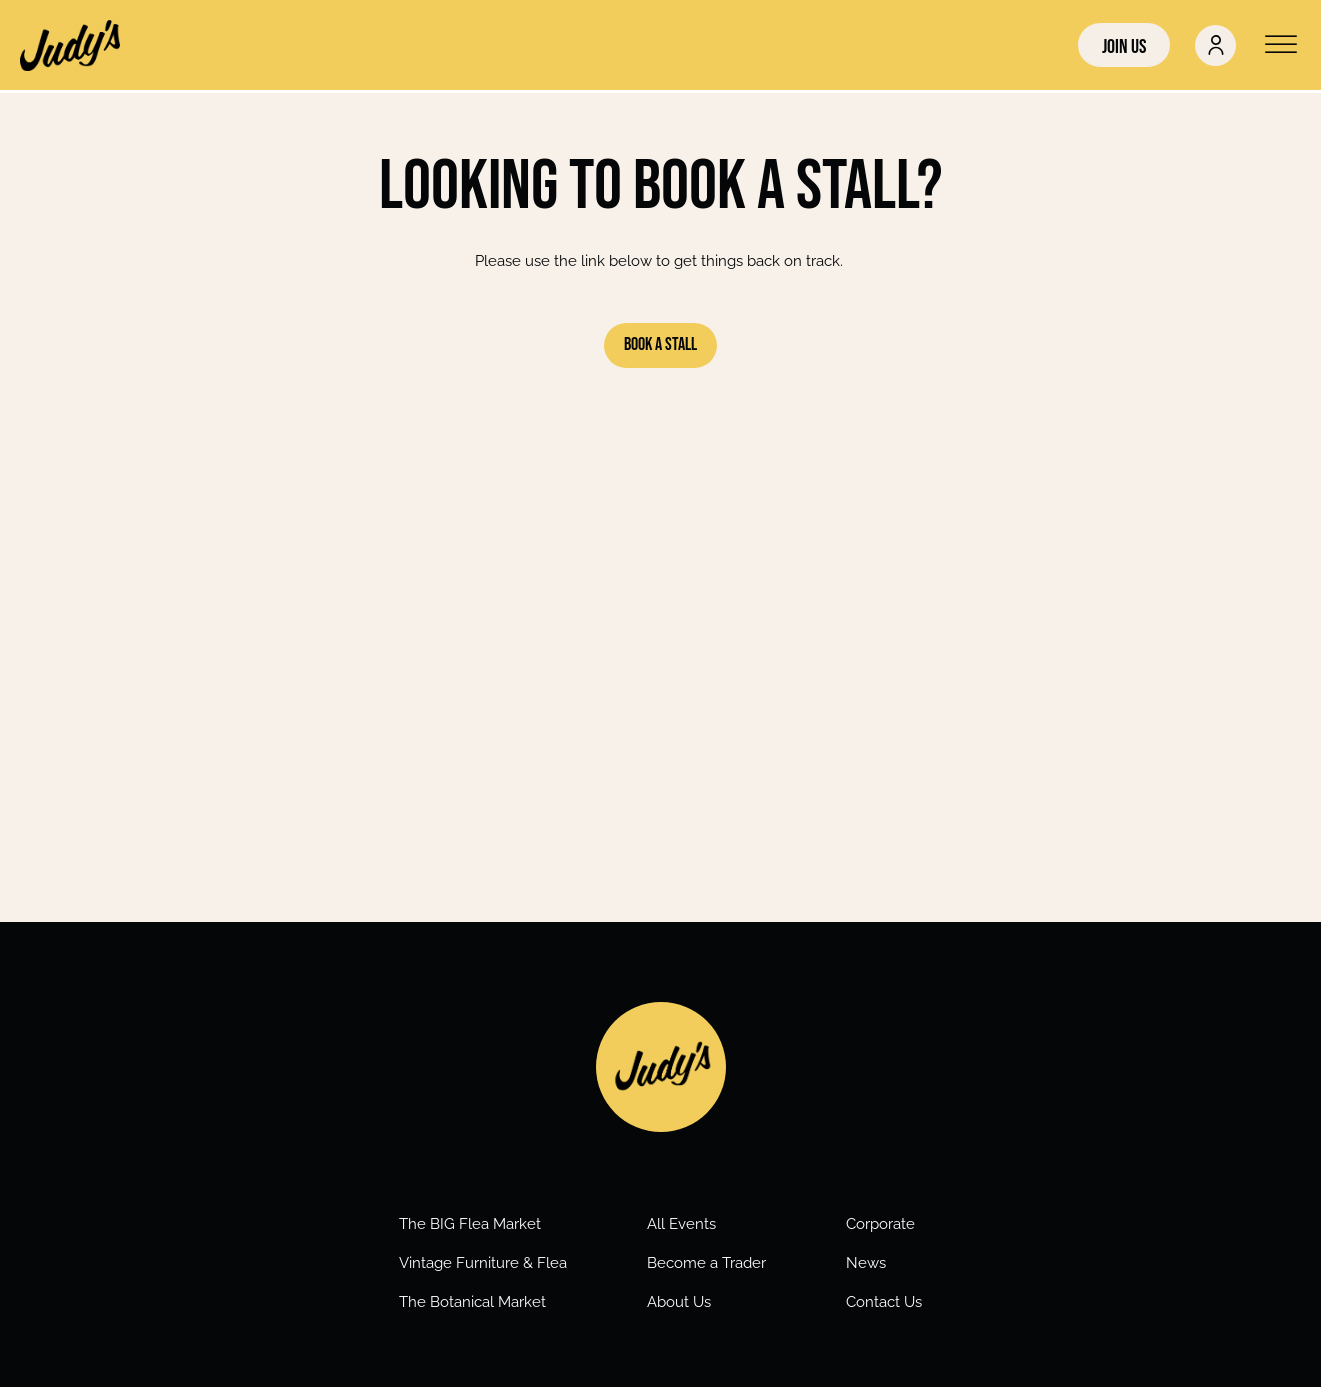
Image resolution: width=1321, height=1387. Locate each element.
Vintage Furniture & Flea (483, 1263)
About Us (679, 1302)
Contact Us (884, 1302)
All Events (681, 1224)
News (866, 1263)
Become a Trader (706, 1263)
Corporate (880, 1224)
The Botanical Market (472, 1302)
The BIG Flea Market (470, 1224)
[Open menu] (1281, 45)
